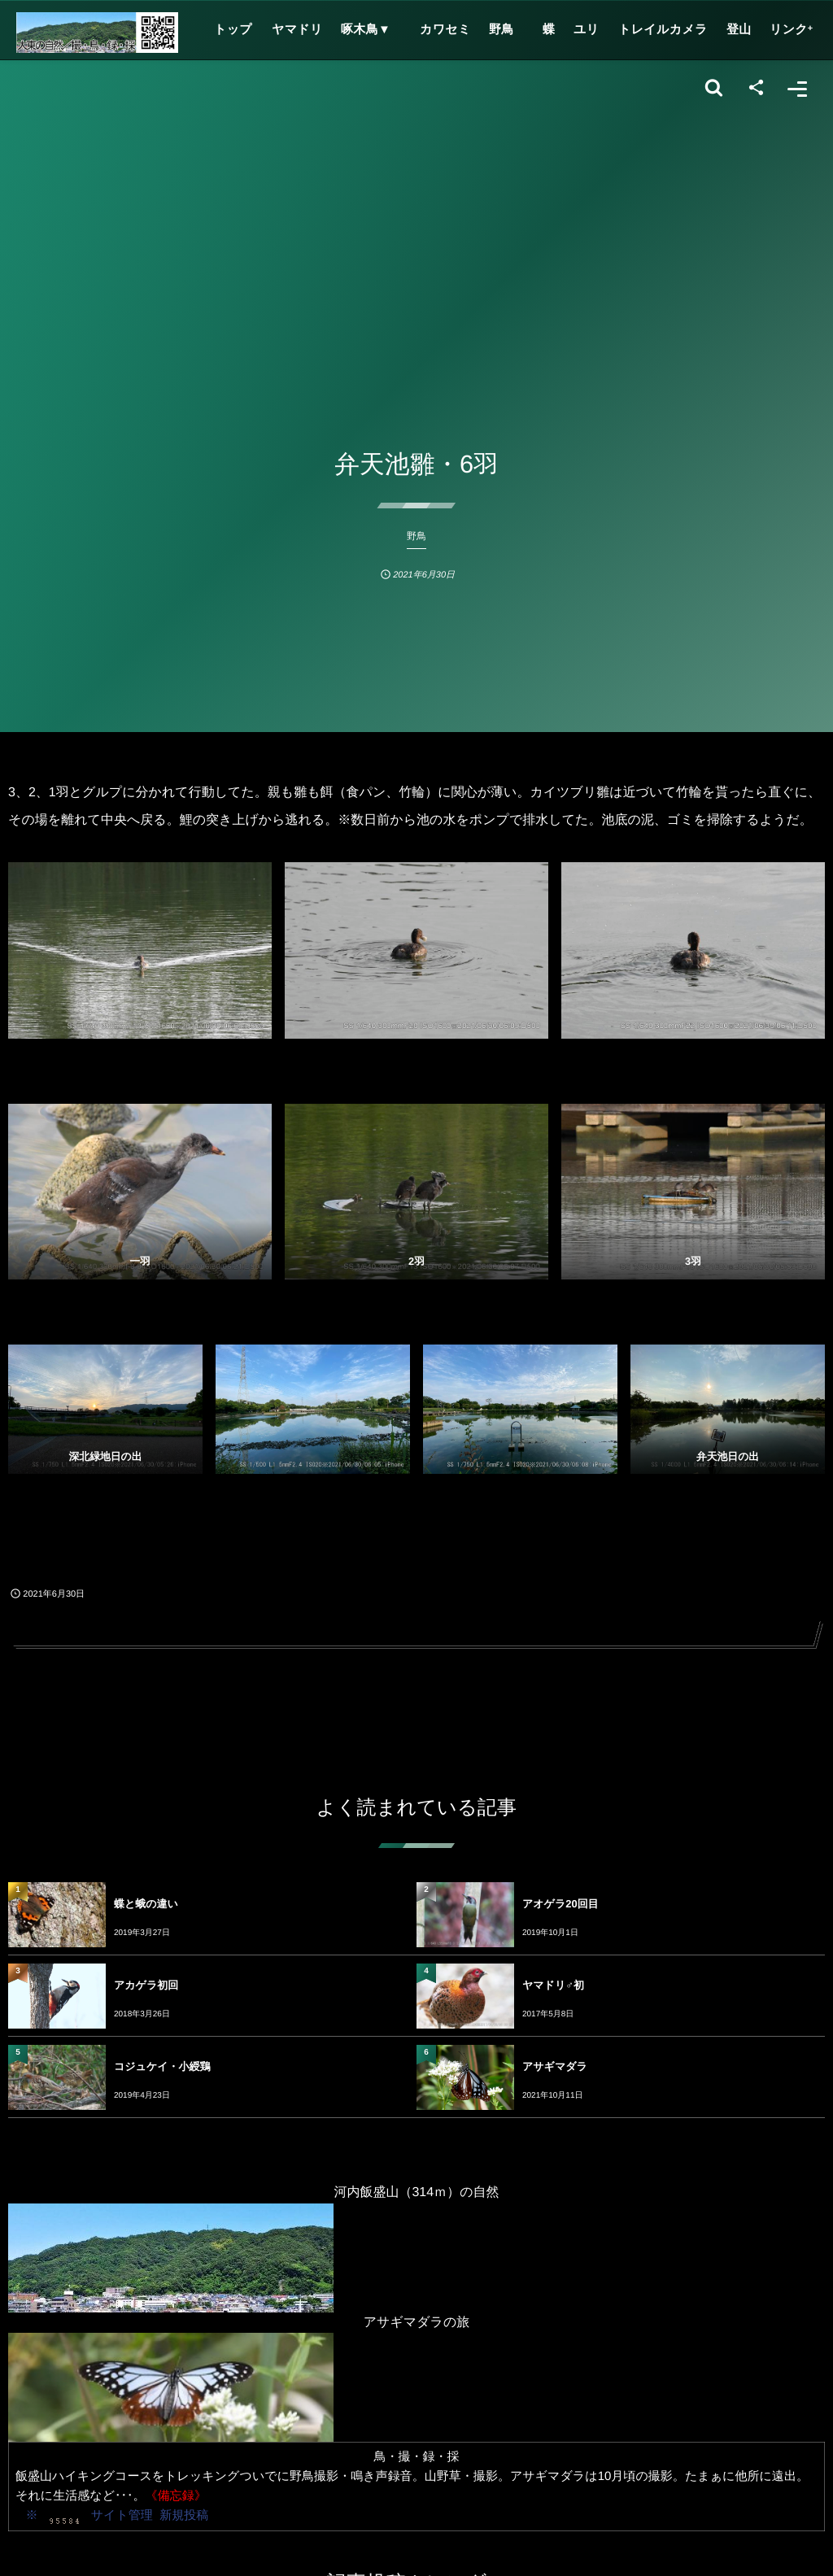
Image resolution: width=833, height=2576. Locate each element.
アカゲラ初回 (146, 1985)
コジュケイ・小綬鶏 (162, 2066)
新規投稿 (183, 2515)
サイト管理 (122, 2515)
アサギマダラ (554, 2066)
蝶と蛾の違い (146, 1904)
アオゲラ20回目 (560, 1904)
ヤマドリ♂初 (553, 1985)
